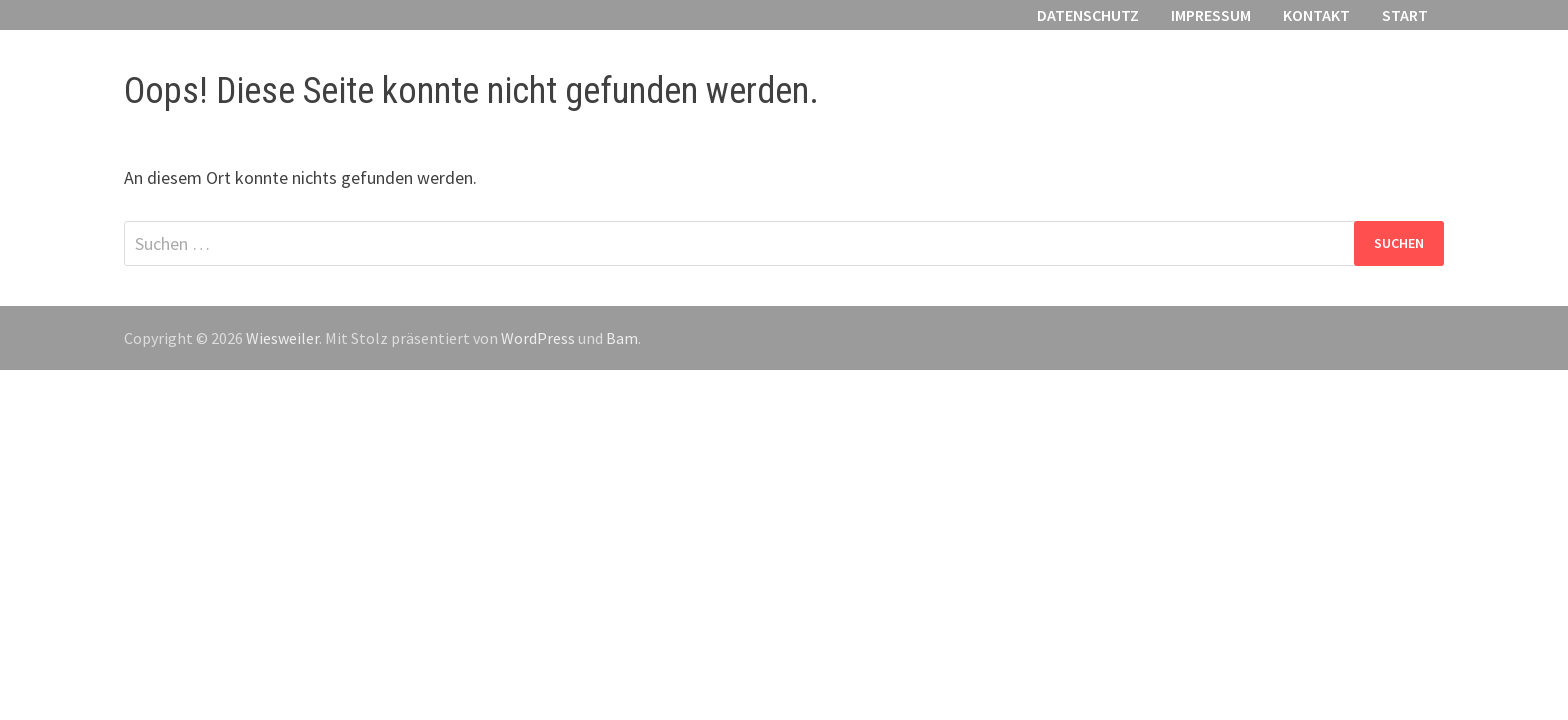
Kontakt (1316, 15)
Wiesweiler (282, 338)
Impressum (1211, 15)
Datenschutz (1088, 15)
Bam (622, 338)
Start (1405, 15)
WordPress (538, 338)
